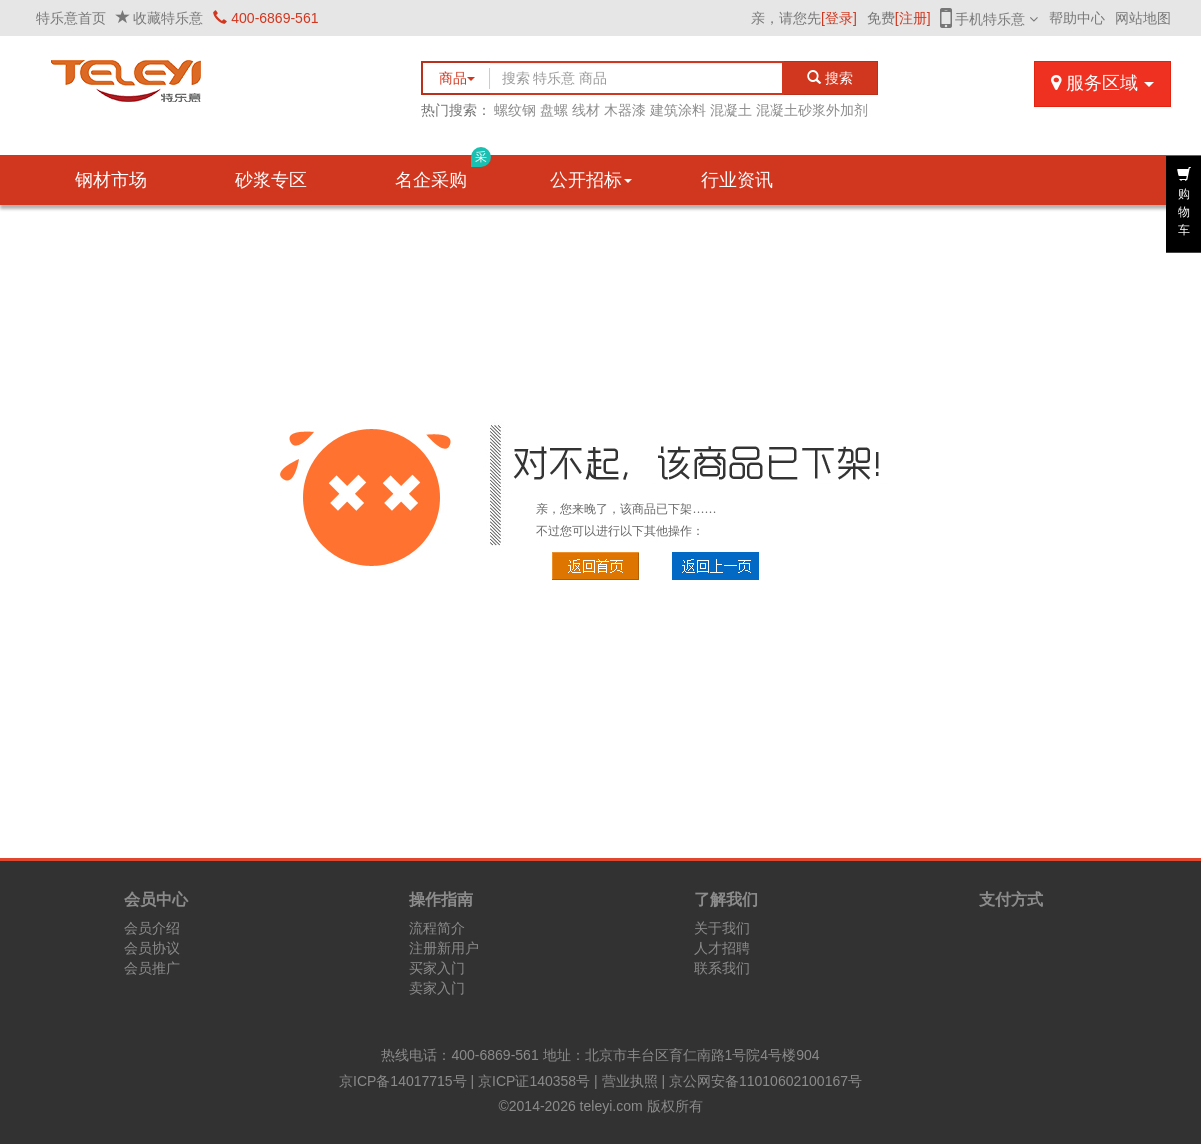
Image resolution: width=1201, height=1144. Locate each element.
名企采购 (443, 172)
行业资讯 (737, 180)
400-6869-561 (265, 18)
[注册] (913, 18)
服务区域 (1102, 83)
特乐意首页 (71, 18)
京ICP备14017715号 (403, 1081)
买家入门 (437, 968)
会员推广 (152, 968)
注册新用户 (444, 948)
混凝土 (731, 110)
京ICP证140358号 (534, 1081)
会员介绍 (152, 928)
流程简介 (437, 928)
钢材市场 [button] (111, 180)
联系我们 (722, 968)
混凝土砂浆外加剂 (812, 110)
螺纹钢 (515, 110)
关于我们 (722, 928)
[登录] (839, 18)
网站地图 (1143, 18)
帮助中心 (1077, 18)
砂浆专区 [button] (271, 180)
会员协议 (152, 948)
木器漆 (625, 110)
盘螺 (554, 110)
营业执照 (630, 1081)
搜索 (830, 78)
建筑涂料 (678, 110)
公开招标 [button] (591, 180)
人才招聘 (722, 948)
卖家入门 (437, 988)
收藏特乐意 (168, 18)
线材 (586, 110)
